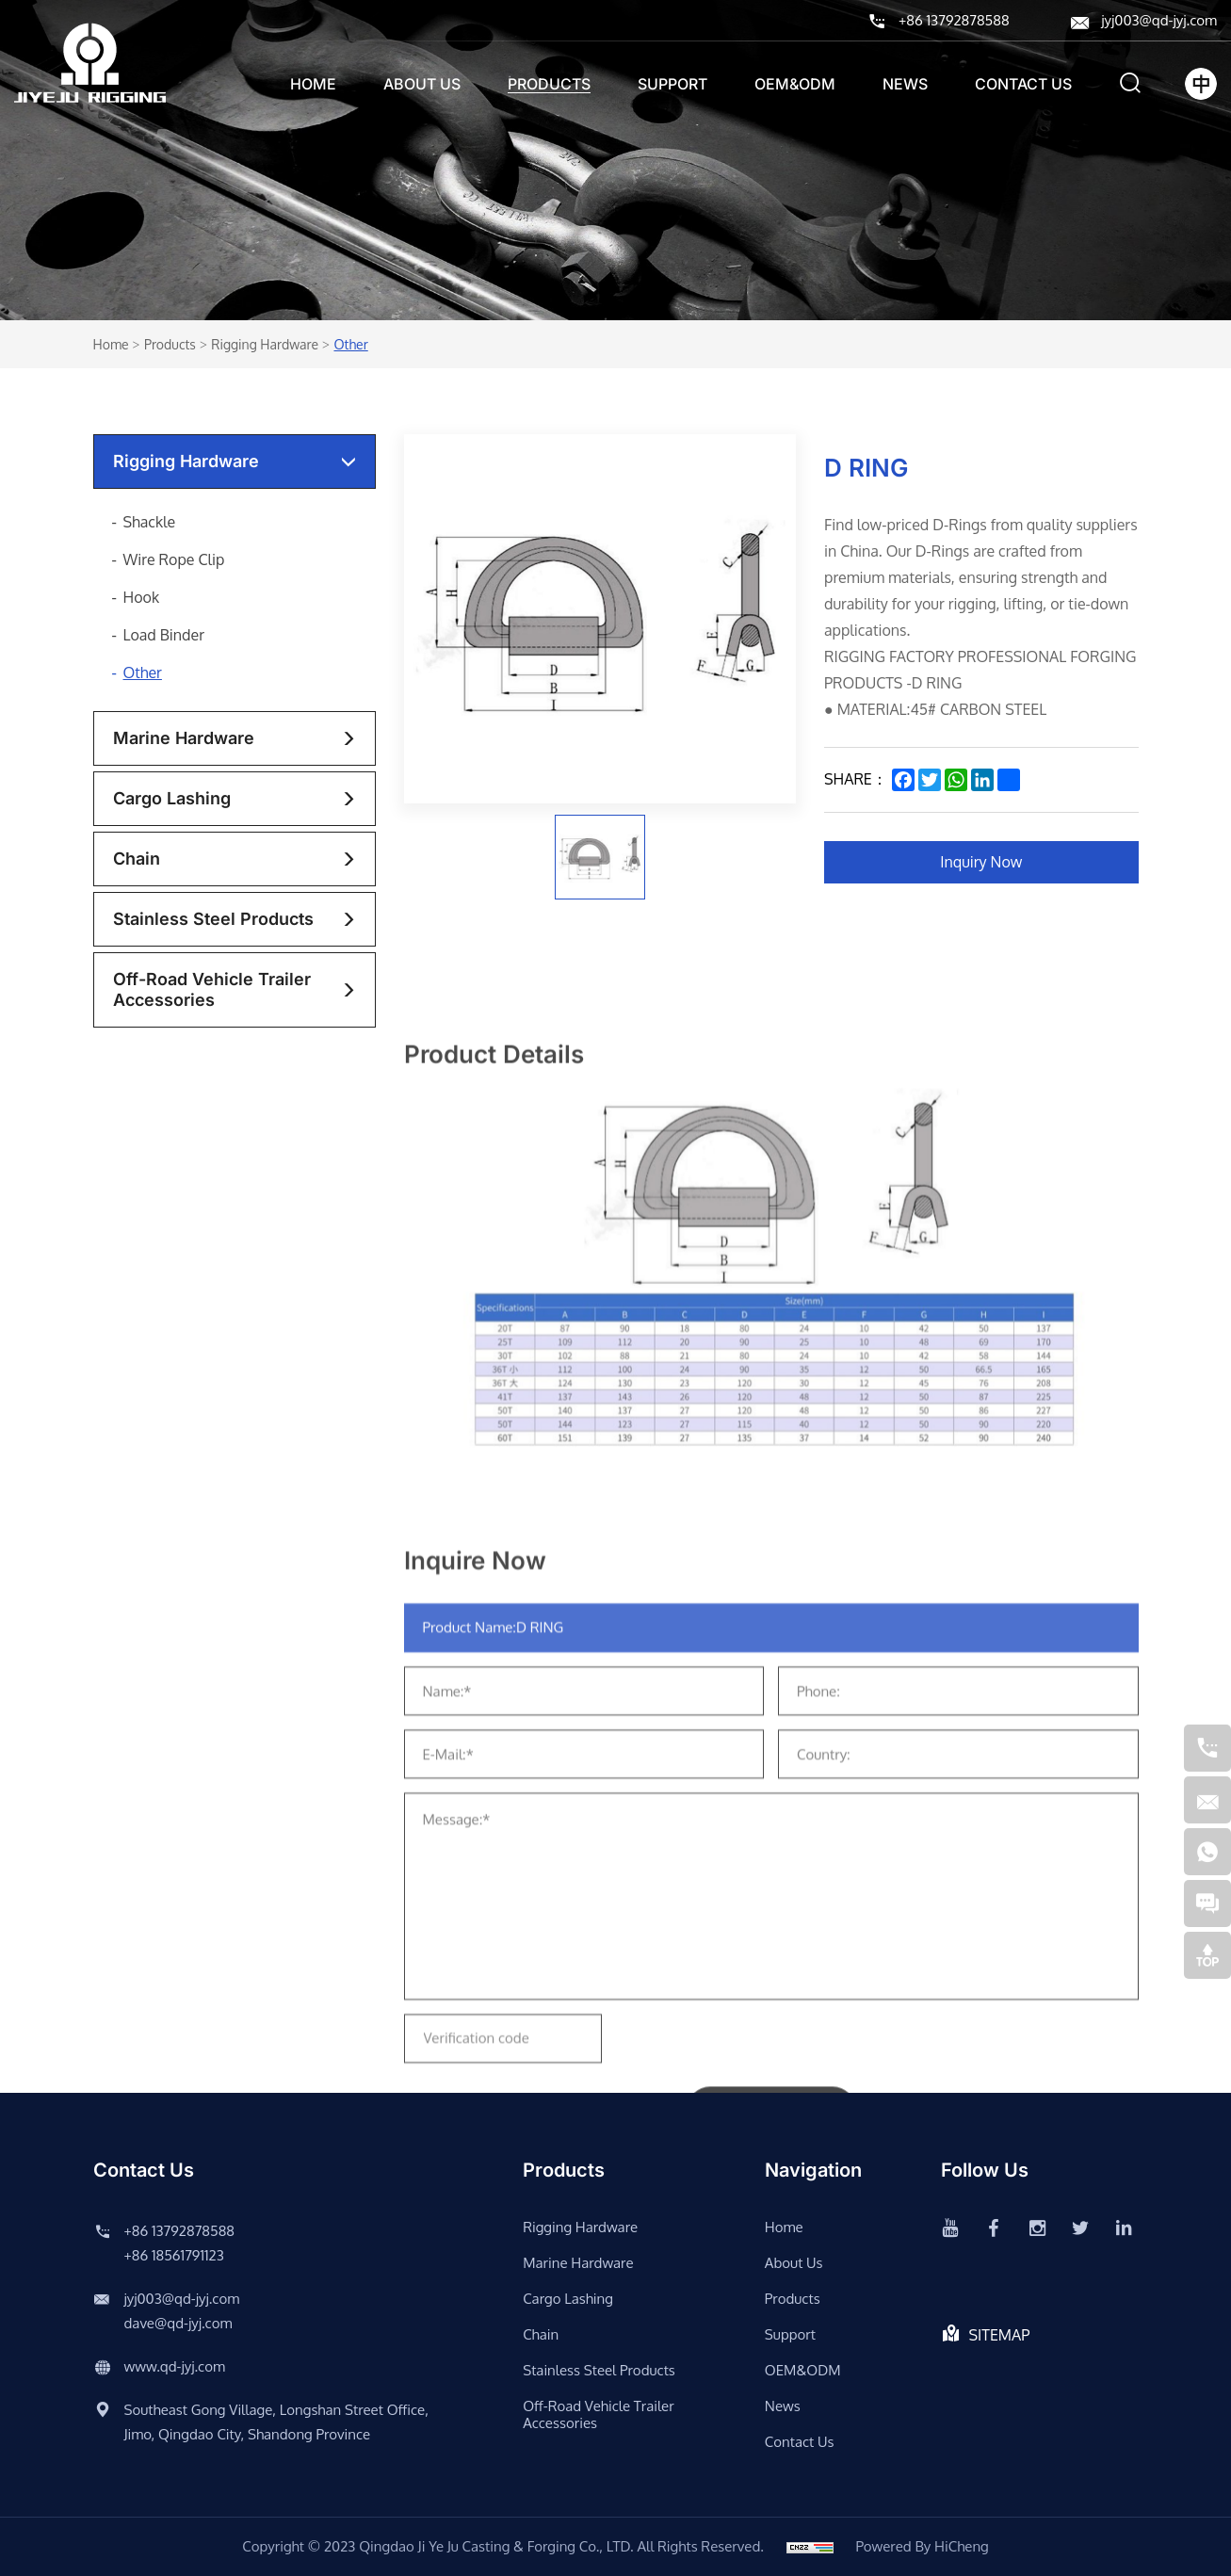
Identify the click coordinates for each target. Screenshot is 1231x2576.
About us (422, 83)
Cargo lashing (172, 798)
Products (549, 83)
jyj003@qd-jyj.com (1159, 20)
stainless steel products (213, 919)
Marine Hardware (183, 738)
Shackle (149, 521)
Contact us (1023, 83)
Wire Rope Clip (174, 559)
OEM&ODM (794, 83)
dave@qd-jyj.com (178, 2323)
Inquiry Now (981, 861)
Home (313, 83)
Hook (141, 597)
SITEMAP (999, 2334)
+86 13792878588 (954, 20)
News (905, 83)
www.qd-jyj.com (174, 2366)
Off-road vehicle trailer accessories (212, 989)
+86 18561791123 (174, 2255)
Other (350, 344)
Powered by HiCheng (921, 2546)
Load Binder (164, 634)
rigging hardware (264, 344)
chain (136, 858)
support (672, 83)
